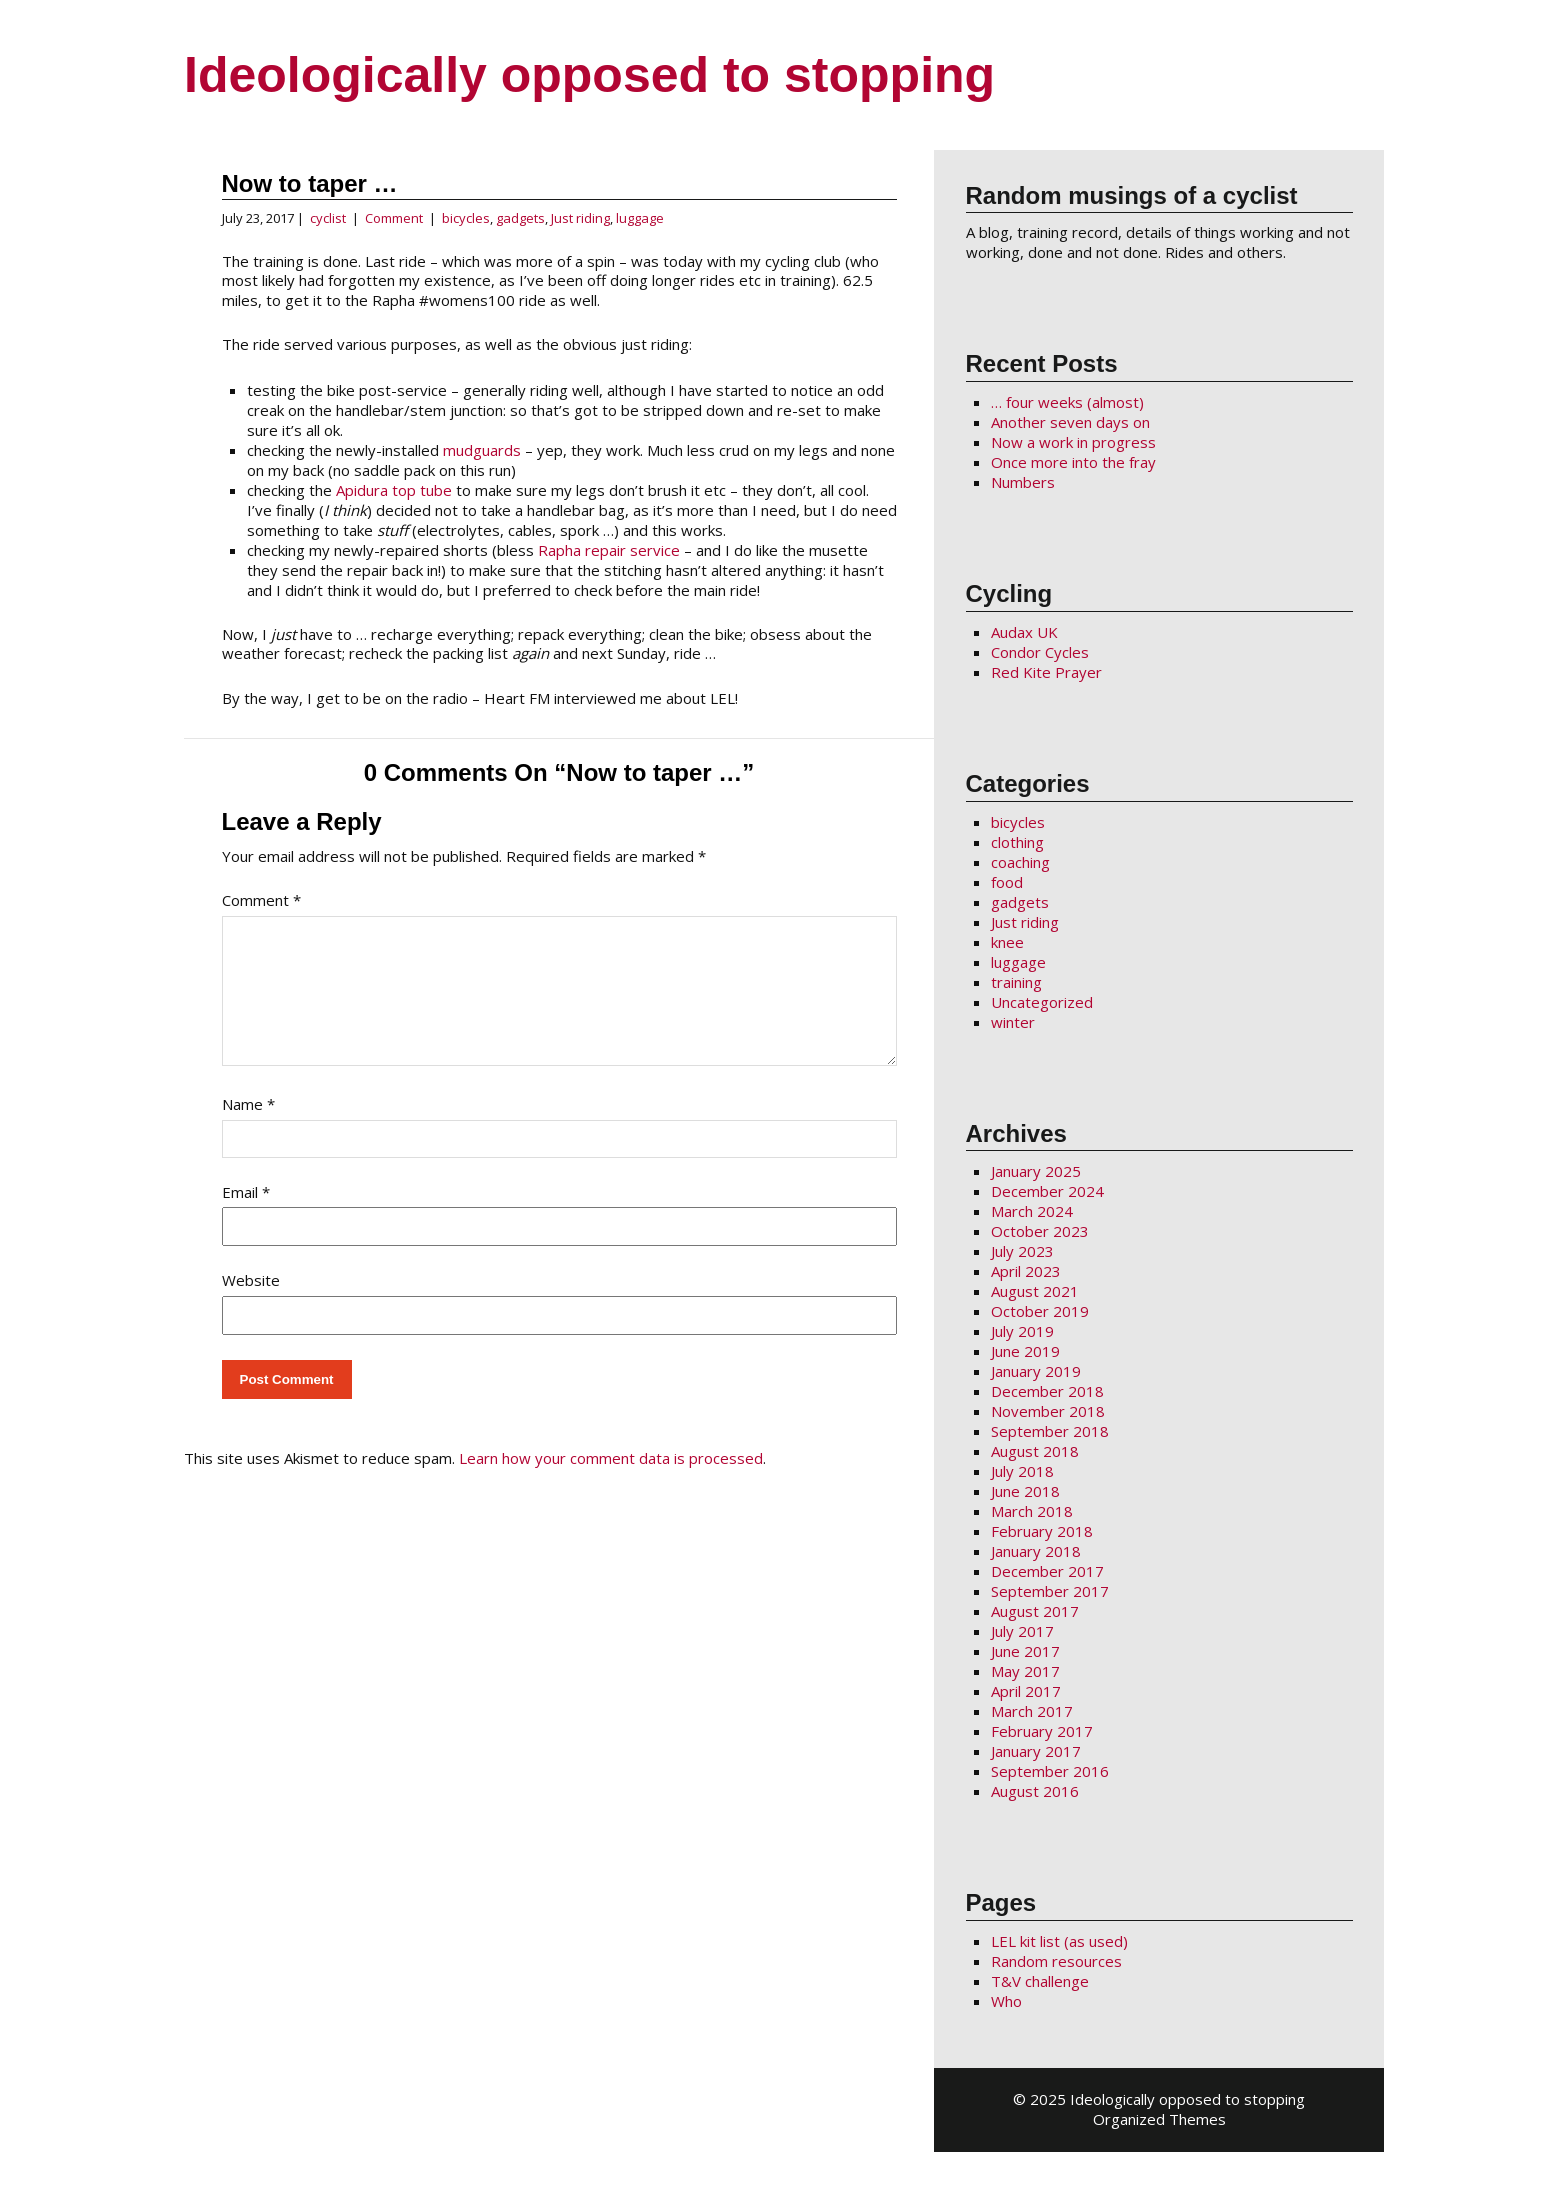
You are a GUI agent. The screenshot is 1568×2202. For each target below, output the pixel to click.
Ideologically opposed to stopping (589, 75)
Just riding (580, 218)
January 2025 (1036, 1171)
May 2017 (1025, 1671)
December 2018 (1047, 1391)
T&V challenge (1040, 1981)
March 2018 (1032, 1511)
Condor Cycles (1040, 652)
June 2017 (1025, 1651)
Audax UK (1024, 632)
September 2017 (1050, 1591)
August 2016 (1035, 1791)
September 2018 (1050, 1431)
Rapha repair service (609, 550)
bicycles (466, 218)
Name (248, 1128)
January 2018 (1036, 1551)
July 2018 (1022, 1471)
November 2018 (1048, 1411)
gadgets (520, 218)
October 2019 (1040, 1311)
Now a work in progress (1073, 442)
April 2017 (1026, 1691)
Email (246, 1216)
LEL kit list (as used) (1059, 1941)
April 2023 (1026, 1271)
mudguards (482, 450)
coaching (1020, 862)
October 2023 (1040, 1231)
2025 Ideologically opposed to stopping (1167, 2099)
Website (251, 1304)
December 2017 (1047, 1571)
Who (1006, 2001)
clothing (1017, 842)
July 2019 (1022, 1331)
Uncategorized (1042, 1002)
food (1007, 882)
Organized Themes (1159, 2119)
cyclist (328, 218)
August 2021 (1035, 1291)
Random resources (1056, 1961)
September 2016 (1050, 1771)
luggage (640, 218)
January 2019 (1036, 1371)
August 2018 (1035, 1451)
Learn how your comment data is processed (611, 1482)
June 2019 (1025, 1351)
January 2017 (1036, 1751)
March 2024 (1032, 1211)
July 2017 (1022, 1631)
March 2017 (1032, 1711)
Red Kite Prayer (1046, 672)
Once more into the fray (1073, 462)
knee (1007, 942)
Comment (394, 218)
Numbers (1023, 482)
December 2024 (1047, 1191)
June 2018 (1025, 1491)
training (1016, 982)
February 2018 (1042, 1531)
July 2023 (1022, 1251)
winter (1013, 1022)
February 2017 (1042, 1731)
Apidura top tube (394, 490)
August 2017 (1035, 1611)
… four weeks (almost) (1067, 402)
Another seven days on (1070, 422)
